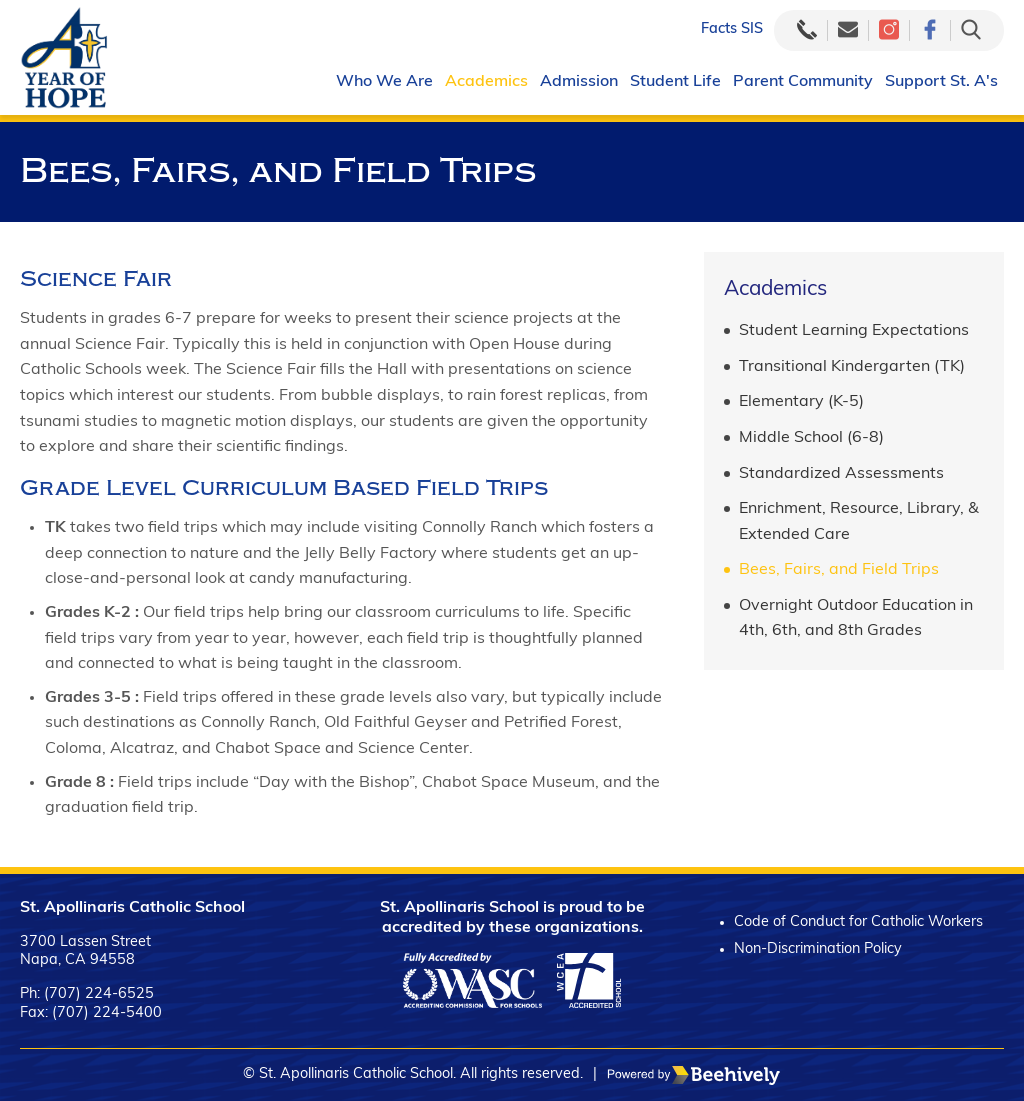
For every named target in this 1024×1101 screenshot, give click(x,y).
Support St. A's (941, 82)
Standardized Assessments (841, 474)
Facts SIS (732, 29)
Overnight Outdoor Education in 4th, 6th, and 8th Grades (856, 619)
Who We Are (384, 82)
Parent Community (803, 82)
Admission (579, 82)
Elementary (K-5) (801, 402)
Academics (486, 82)
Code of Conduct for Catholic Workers (858, 922)
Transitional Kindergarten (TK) (852, 367)
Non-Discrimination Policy (818, 949)
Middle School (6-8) (811, 438)
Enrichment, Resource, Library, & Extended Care (859, 522)
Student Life (675, 82)
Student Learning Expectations (854, 331)
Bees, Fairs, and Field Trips (839, 570)
